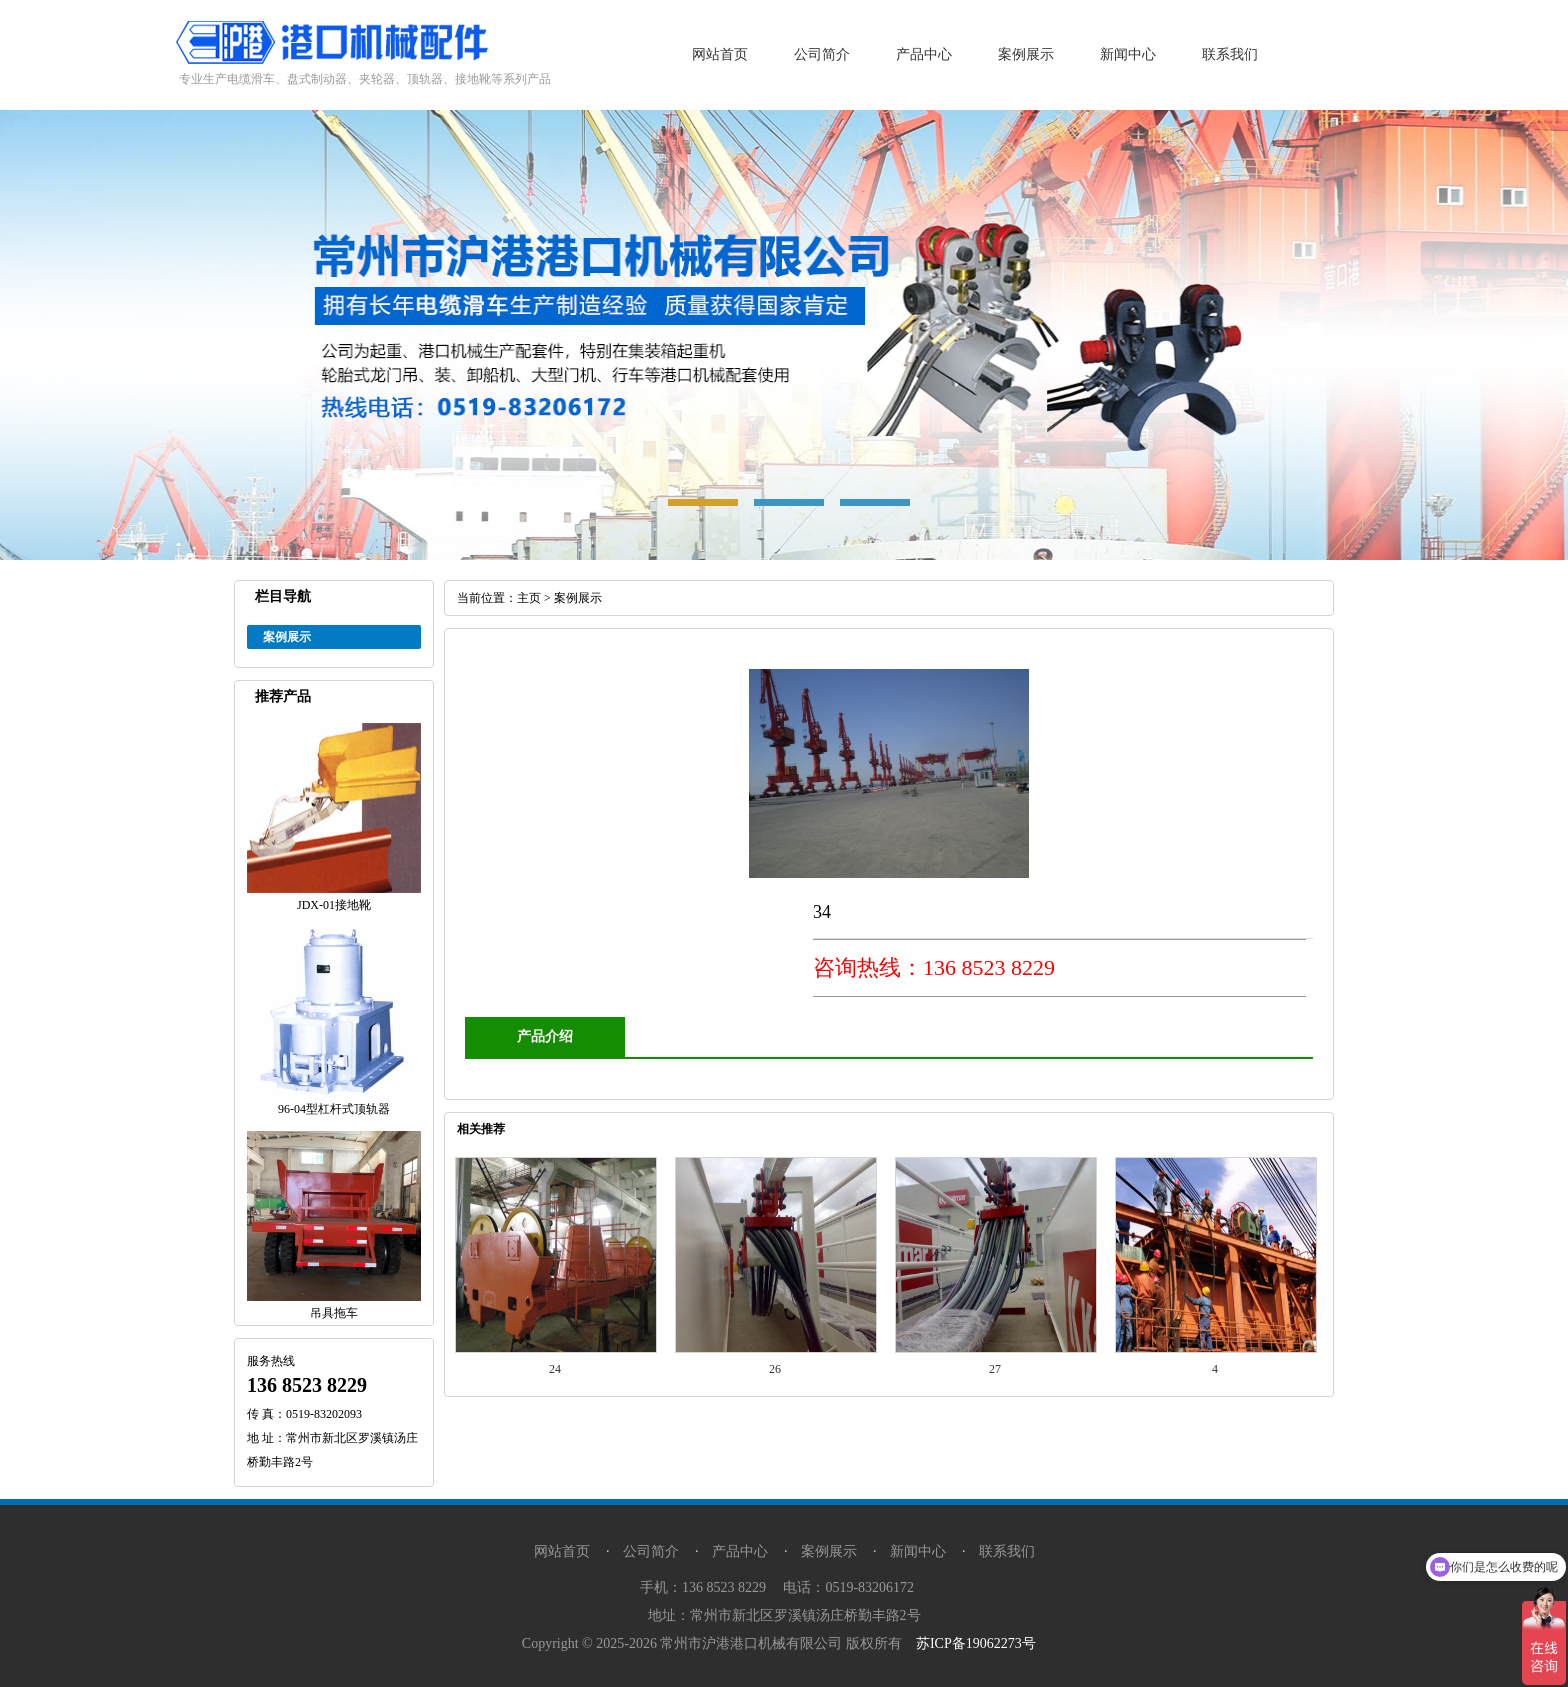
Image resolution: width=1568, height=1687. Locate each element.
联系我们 (1230, 54)
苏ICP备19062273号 (976, 1643)
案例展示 (1026, 54)
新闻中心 (1128, 54)
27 (995, 1369)
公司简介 (822, 54)
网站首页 (720, 54)
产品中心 (924, 54)
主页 (529, 598)
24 (555, 1369)
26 (775, 1369)
